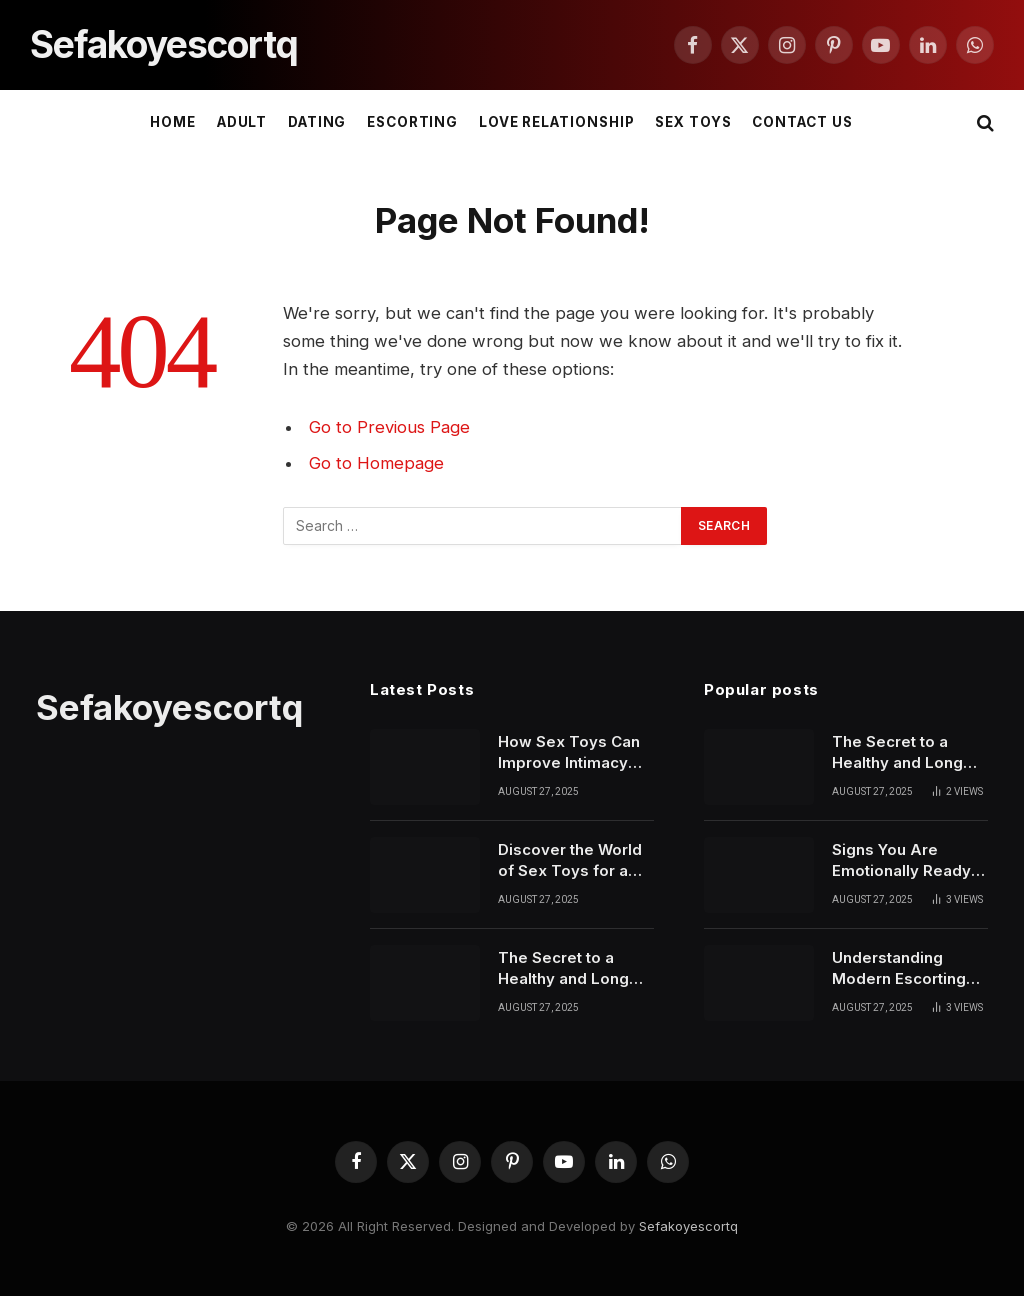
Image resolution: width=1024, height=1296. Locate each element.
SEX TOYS (693, 122)
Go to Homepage (376, 463)
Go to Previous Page (389, 427)
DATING (317, 122)
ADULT (242, 122)
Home (173, 122)
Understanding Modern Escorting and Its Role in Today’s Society (899, 969)
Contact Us (802, 122)
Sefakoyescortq (688, 1226)
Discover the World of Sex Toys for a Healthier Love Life (570, 861)
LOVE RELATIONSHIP (557, 122)
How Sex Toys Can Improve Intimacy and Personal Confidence (569, 753)
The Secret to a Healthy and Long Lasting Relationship (574, 969)
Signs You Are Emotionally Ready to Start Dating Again (909, 861)
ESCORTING (413, 122)
